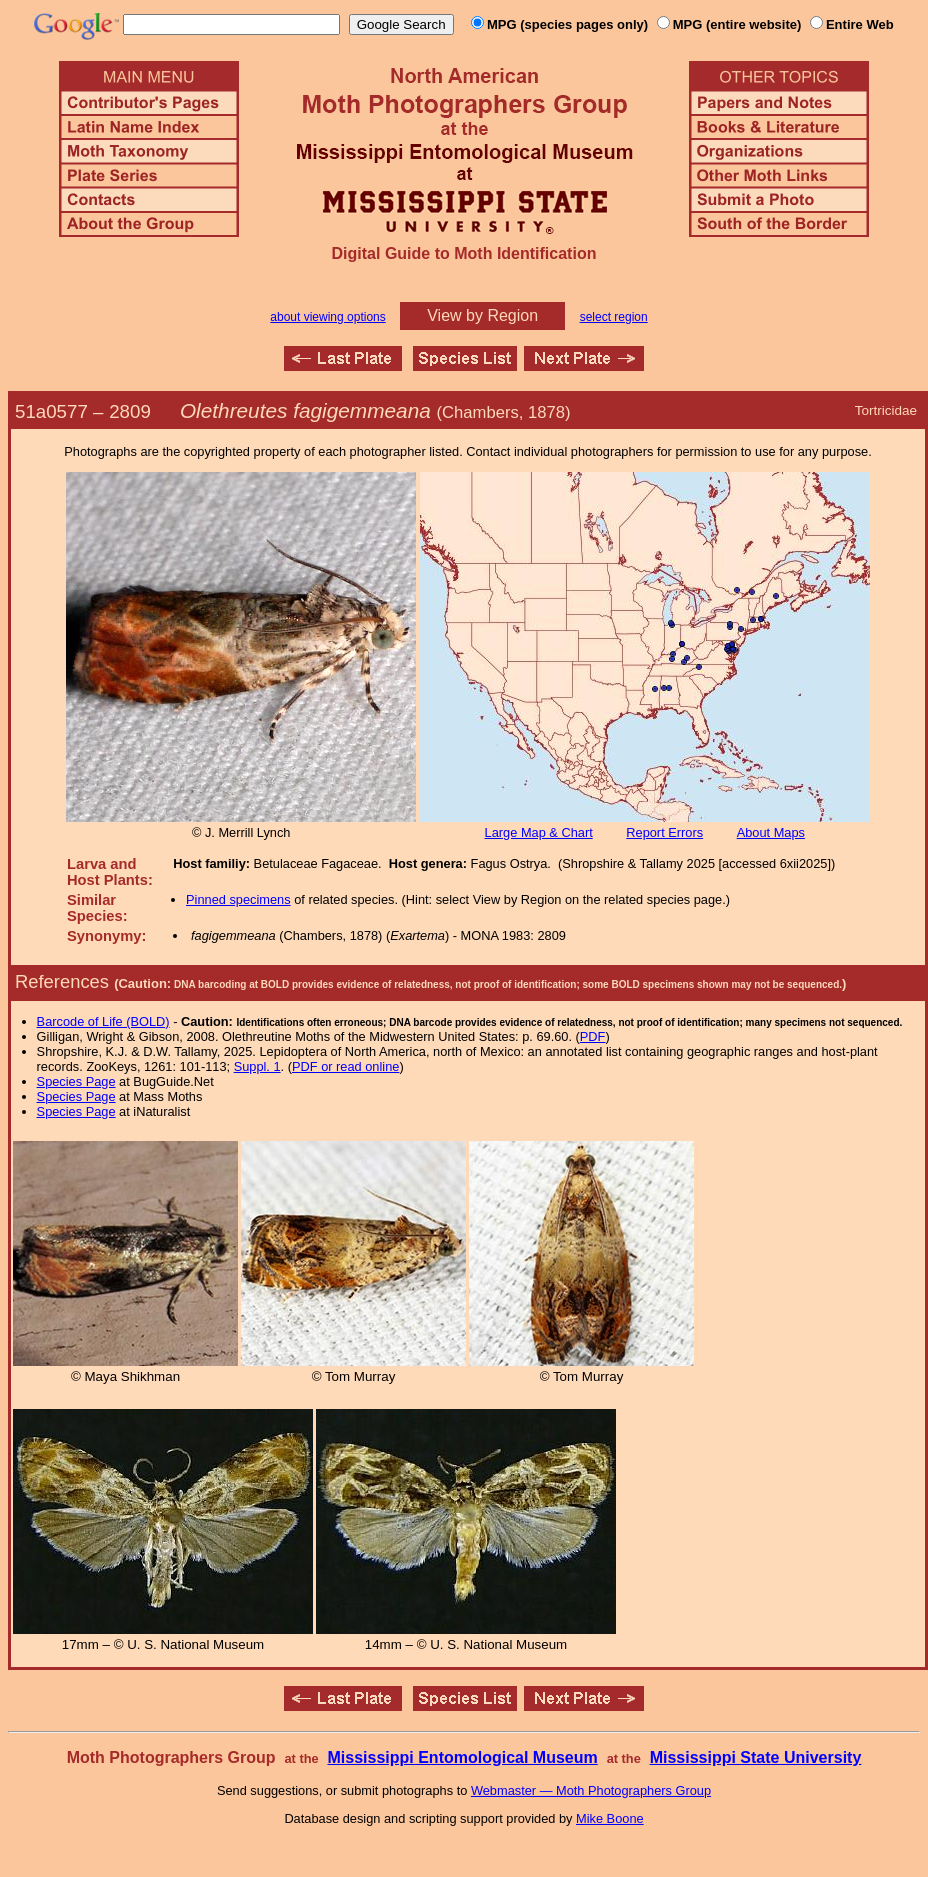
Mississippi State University (756, 1757)
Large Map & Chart (539, 832)
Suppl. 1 (257, 1066)
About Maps (771, 832)
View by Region (482, 315)
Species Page (76, 1081)
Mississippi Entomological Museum (462, 1757)
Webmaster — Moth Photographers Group (591, 1790)
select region (614, 317)
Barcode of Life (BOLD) (103, 1021)
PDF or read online (345, 1066)
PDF (593, 1036)
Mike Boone (610, 1818)
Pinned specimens (238, 899)
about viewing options (327, 317)
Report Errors (664, 832)
